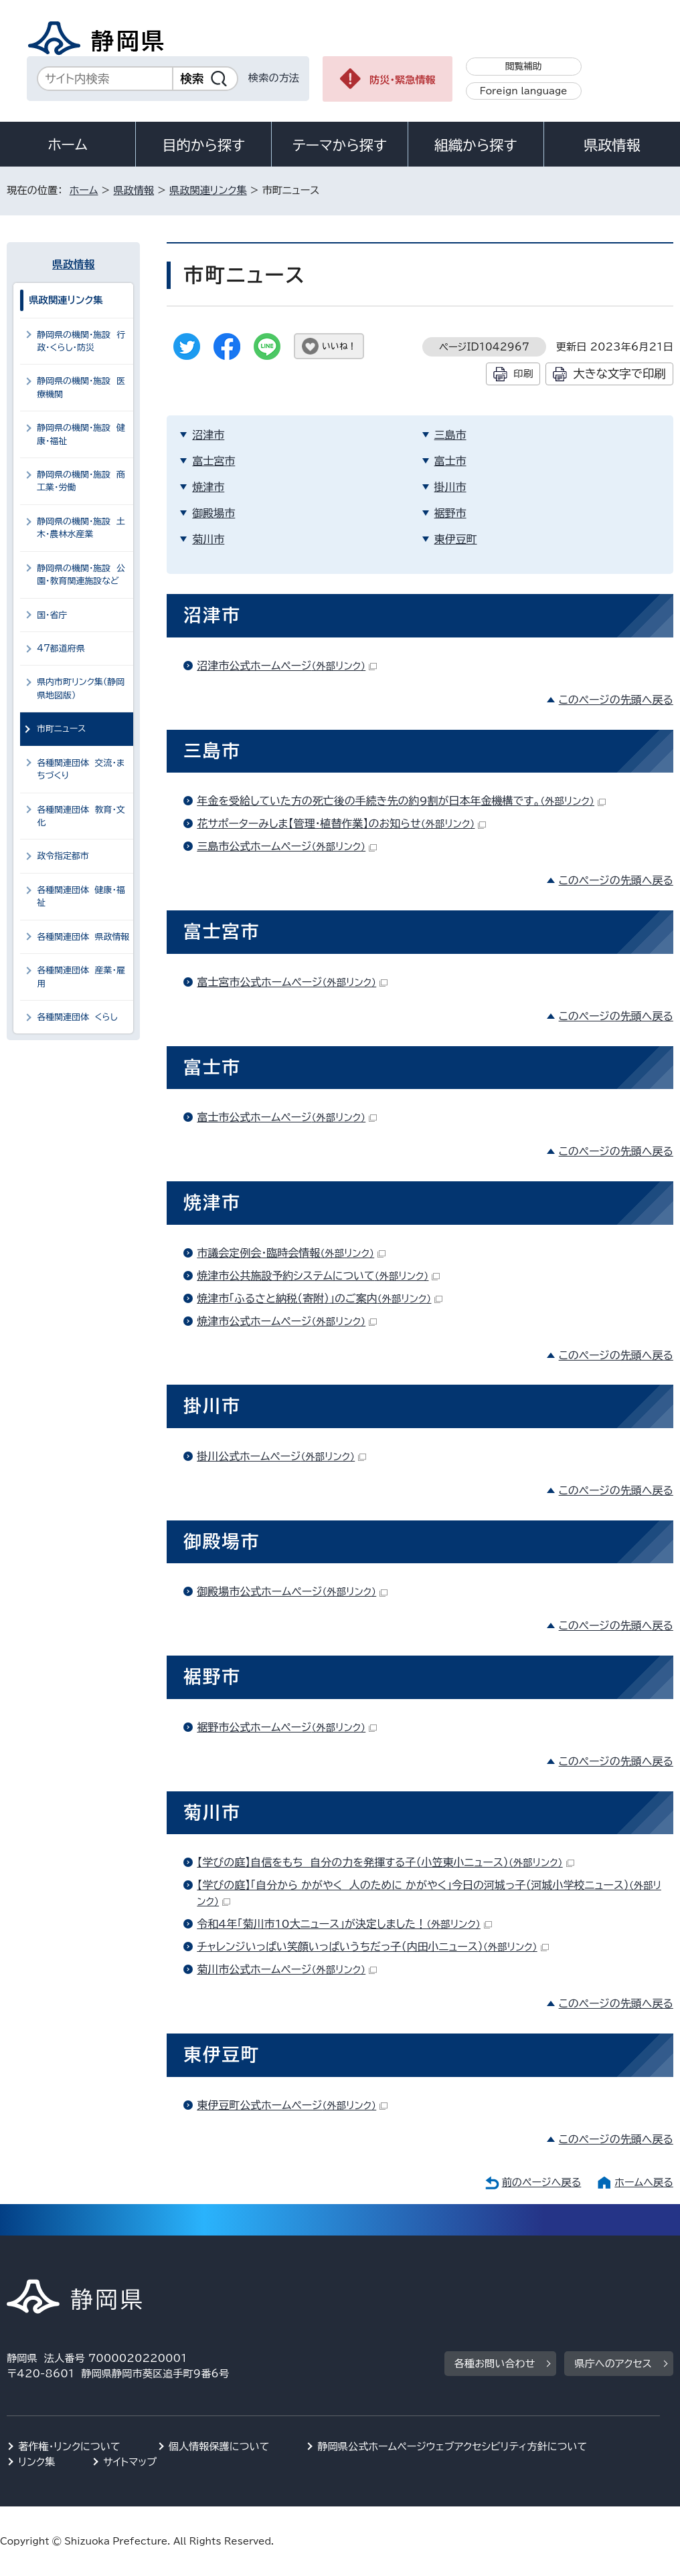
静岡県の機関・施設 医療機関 (81, 387)
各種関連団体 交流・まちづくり (80, 769)
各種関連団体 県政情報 (83, 936)
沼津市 (208, 434)
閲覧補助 (523, 66)
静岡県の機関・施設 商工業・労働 (81, 481)
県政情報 (612, 145)
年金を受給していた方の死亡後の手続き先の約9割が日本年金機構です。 (401, 800)
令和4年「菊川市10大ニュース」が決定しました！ (344, 1923)
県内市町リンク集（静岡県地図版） (80, 688)
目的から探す (203, 145)
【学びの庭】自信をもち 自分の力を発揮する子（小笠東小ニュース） (385, 1862)
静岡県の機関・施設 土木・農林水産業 (81, 527)
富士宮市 (213, 461)
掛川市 (450, 487)
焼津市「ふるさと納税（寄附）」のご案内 (319, 1298)
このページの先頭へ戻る (616, 699)
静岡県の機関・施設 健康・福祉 (81, 434)
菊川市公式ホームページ (287, 1969)
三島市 (450, 434)
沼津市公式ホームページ (287, 665)
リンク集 (36, 2462)
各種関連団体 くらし (77, 1017)
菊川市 (208, 539)
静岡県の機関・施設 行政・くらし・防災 (81, 341)
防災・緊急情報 (402, 80)
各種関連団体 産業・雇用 (81, 976)
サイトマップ (130, 2462)
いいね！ (339, 346)
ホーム (68, 144)
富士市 (450, 461)
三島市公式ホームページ (287, 846)
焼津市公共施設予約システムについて (318, 1275)
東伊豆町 (455, 539)
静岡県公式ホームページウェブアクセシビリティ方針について (452, 2447)
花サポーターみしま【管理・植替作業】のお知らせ (341, 823)
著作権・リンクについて (69, 2447)
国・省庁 (52, 615)
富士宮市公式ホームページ (292, 982)
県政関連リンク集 (208, 190)
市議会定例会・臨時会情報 (291, 1253)
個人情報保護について (219, 2447)
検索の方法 (273, 78)
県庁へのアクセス (612, 2364)
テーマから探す (339, 145)
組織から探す (475, 145)
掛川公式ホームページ (281, 1456)
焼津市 (208, 487)
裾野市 (450, 513)
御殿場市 (213, 513)
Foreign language (524, 91)
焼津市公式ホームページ (287, 1321)
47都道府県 (61, 648)
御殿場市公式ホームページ (292, 1591)
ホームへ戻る (643, 2182)
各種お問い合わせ (494, 2364)
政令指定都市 (63, 856)
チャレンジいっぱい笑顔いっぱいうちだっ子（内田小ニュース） (372, 1946)
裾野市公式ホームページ (287, 1727)
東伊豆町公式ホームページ (292, 2105)
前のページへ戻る (542, 2182)
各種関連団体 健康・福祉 (81, 896)
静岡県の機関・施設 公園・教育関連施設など (81, 574)
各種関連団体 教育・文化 (81, 816)
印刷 (523, 374)
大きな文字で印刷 (619, 373)
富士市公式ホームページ (287, 1117)
